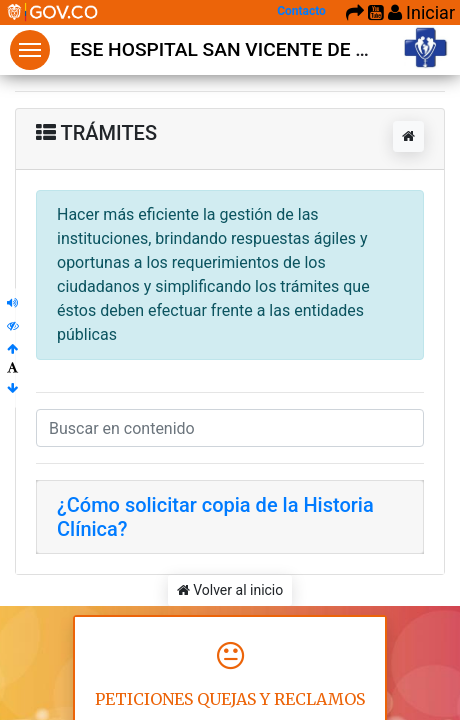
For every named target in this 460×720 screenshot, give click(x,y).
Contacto (301, 11)
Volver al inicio (230, 590)
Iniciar (421, 12)
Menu (30, 50)
